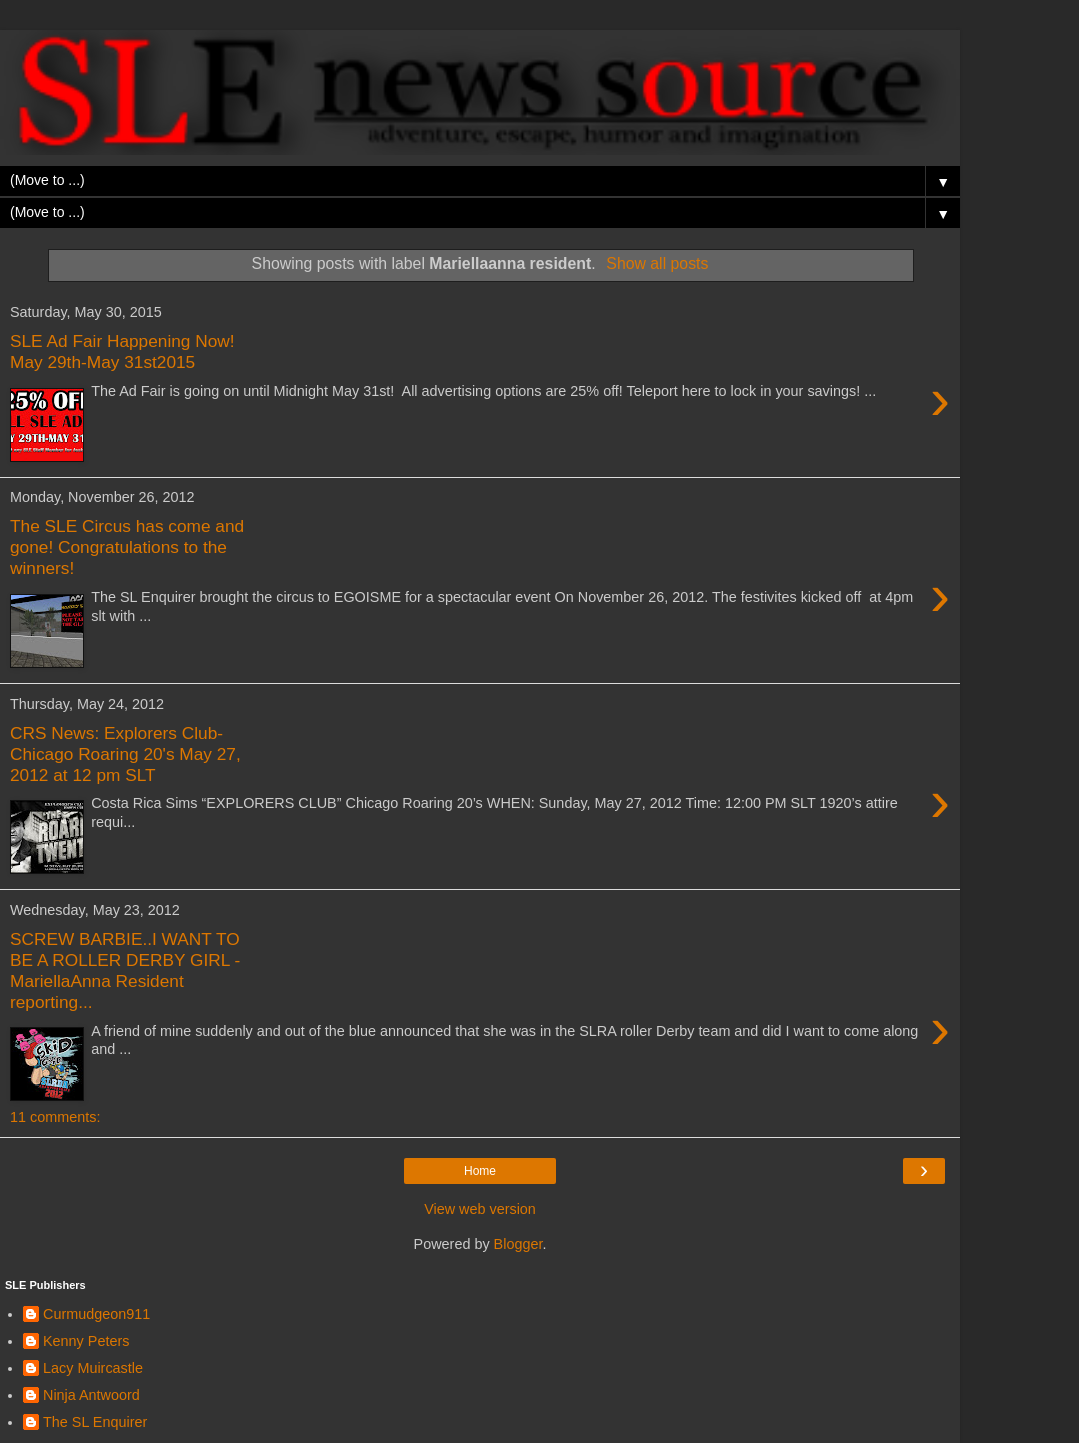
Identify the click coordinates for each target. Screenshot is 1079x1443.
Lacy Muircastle (93, 1368)
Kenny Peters (86, 1341)
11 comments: (55, 1117)
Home (480, 1171)
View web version (480, 1209)
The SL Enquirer (95, 1422)
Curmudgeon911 (96, 1314)
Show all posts (657, 263)
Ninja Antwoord (91, 1395)
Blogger (518, 1244)
